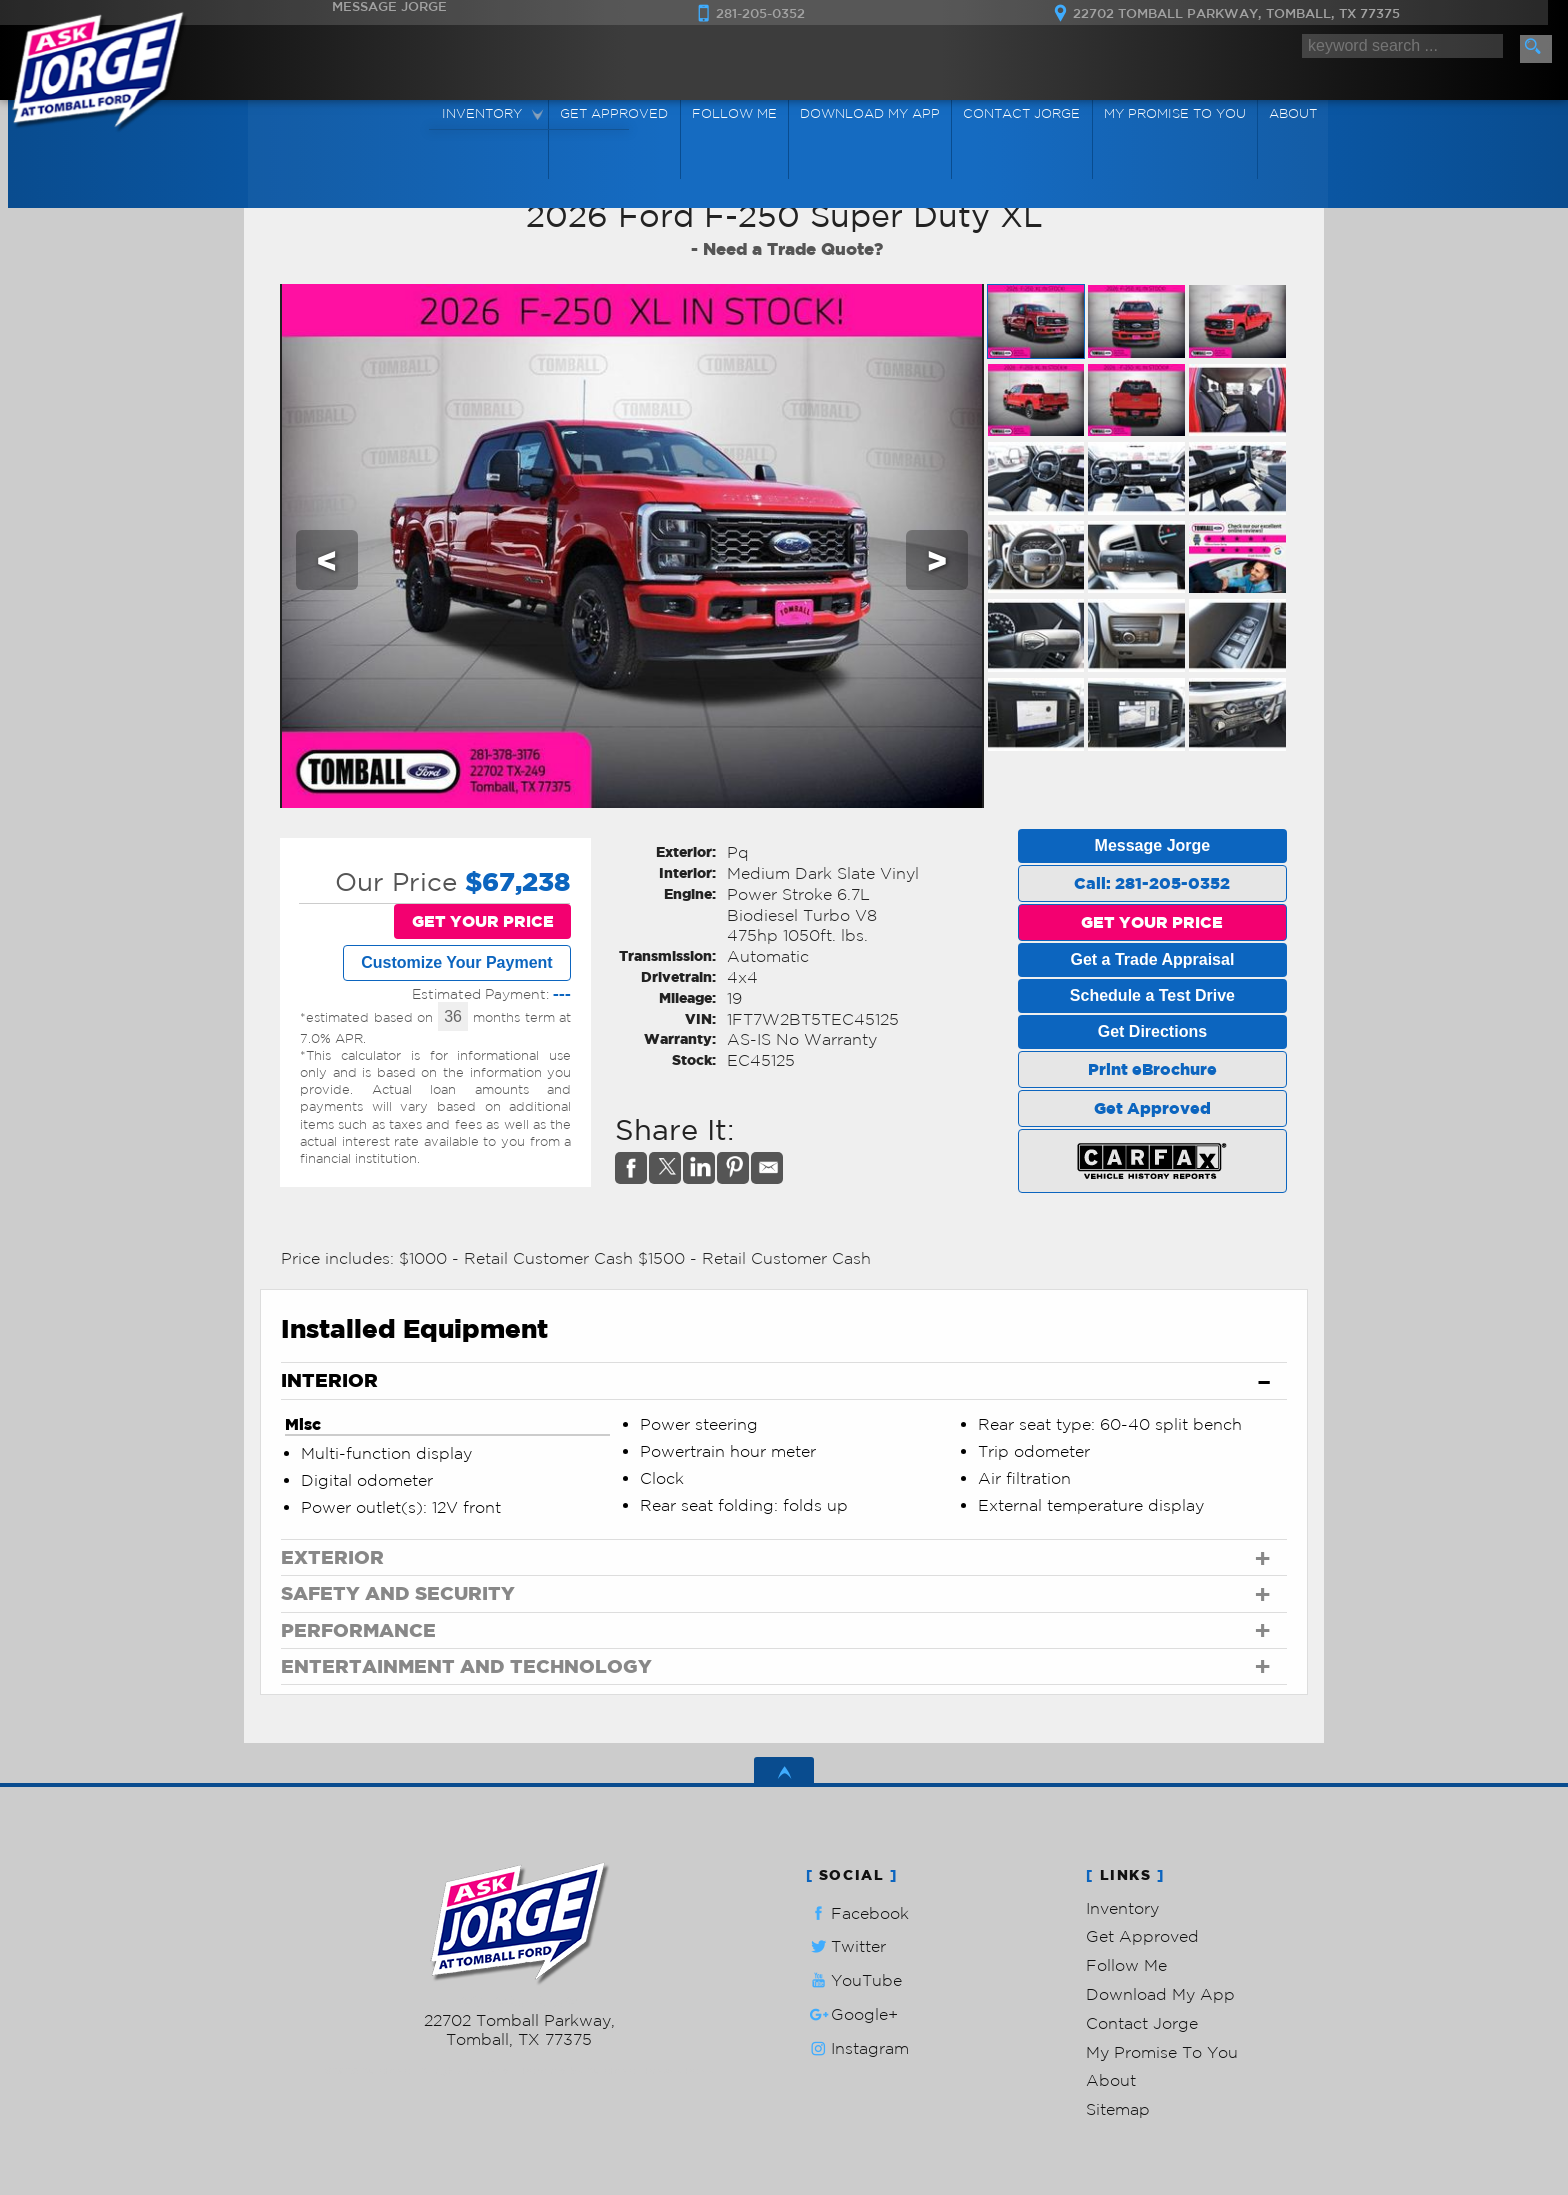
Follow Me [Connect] (734, 113)
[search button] (1536, 49)
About (1111, 2080)
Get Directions (1152, 1031)
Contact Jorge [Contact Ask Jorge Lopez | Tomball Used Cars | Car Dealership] (1020, 113)
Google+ (852, 2014)
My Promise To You (1162, 2052)
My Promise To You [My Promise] (1172, 113)
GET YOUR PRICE (483, 921)
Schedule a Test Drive (1152, 995)
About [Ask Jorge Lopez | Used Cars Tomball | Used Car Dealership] (1289, 113)
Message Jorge (1153, 845)
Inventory (1122, 1908)
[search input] (1402, 47)
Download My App (869, 113)
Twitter (846, 1946)
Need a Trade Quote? (793, 248)
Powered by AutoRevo (578, 2070)
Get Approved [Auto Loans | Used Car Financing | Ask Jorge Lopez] (616, 113)
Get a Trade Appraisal (1152, 959)
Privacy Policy (679, 2070)
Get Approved (1152, 1108)
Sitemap (1118, 2109)
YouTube (854, 1980)
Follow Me (1126, 1965)
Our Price (396, 881)
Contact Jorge (1142, 2023)
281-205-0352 (519, 2001)
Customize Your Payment (456, 962)
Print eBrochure (1152, 1069)
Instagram (857, 2048)
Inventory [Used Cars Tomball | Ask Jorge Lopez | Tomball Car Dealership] (485, 113)
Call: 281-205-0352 (1152, 883)
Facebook (857, 1913)
